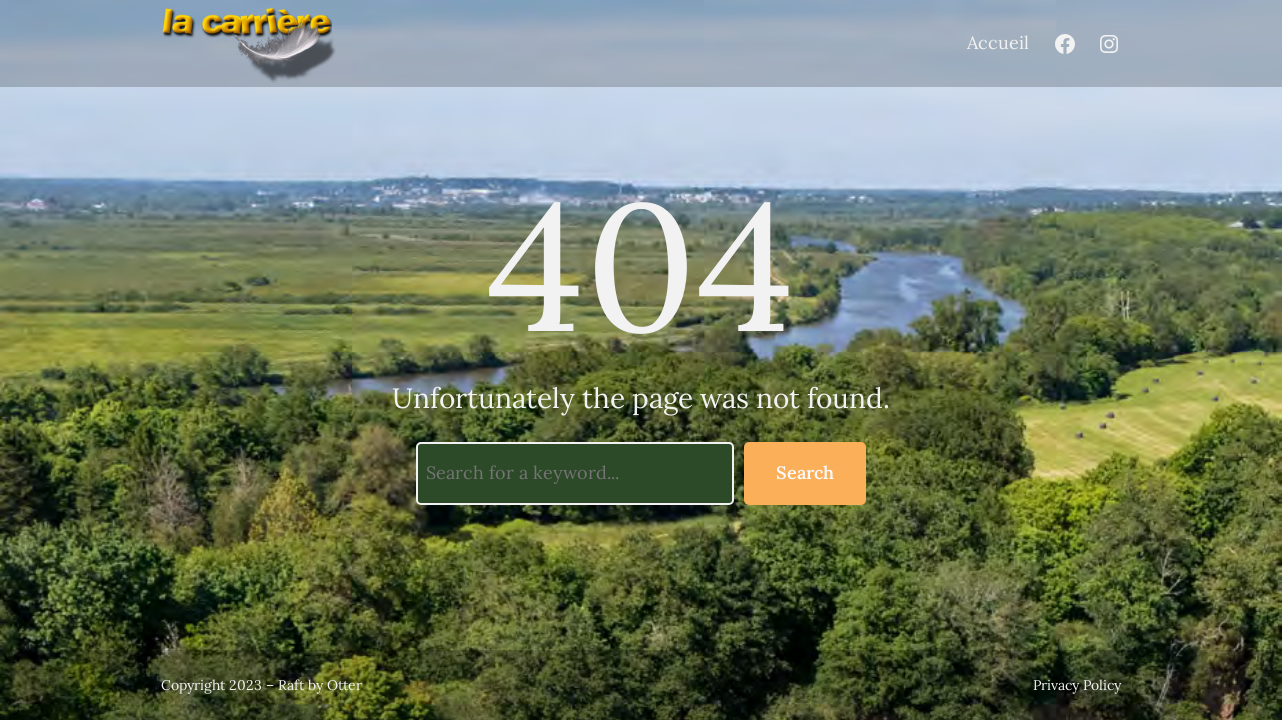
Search (805, 472)
